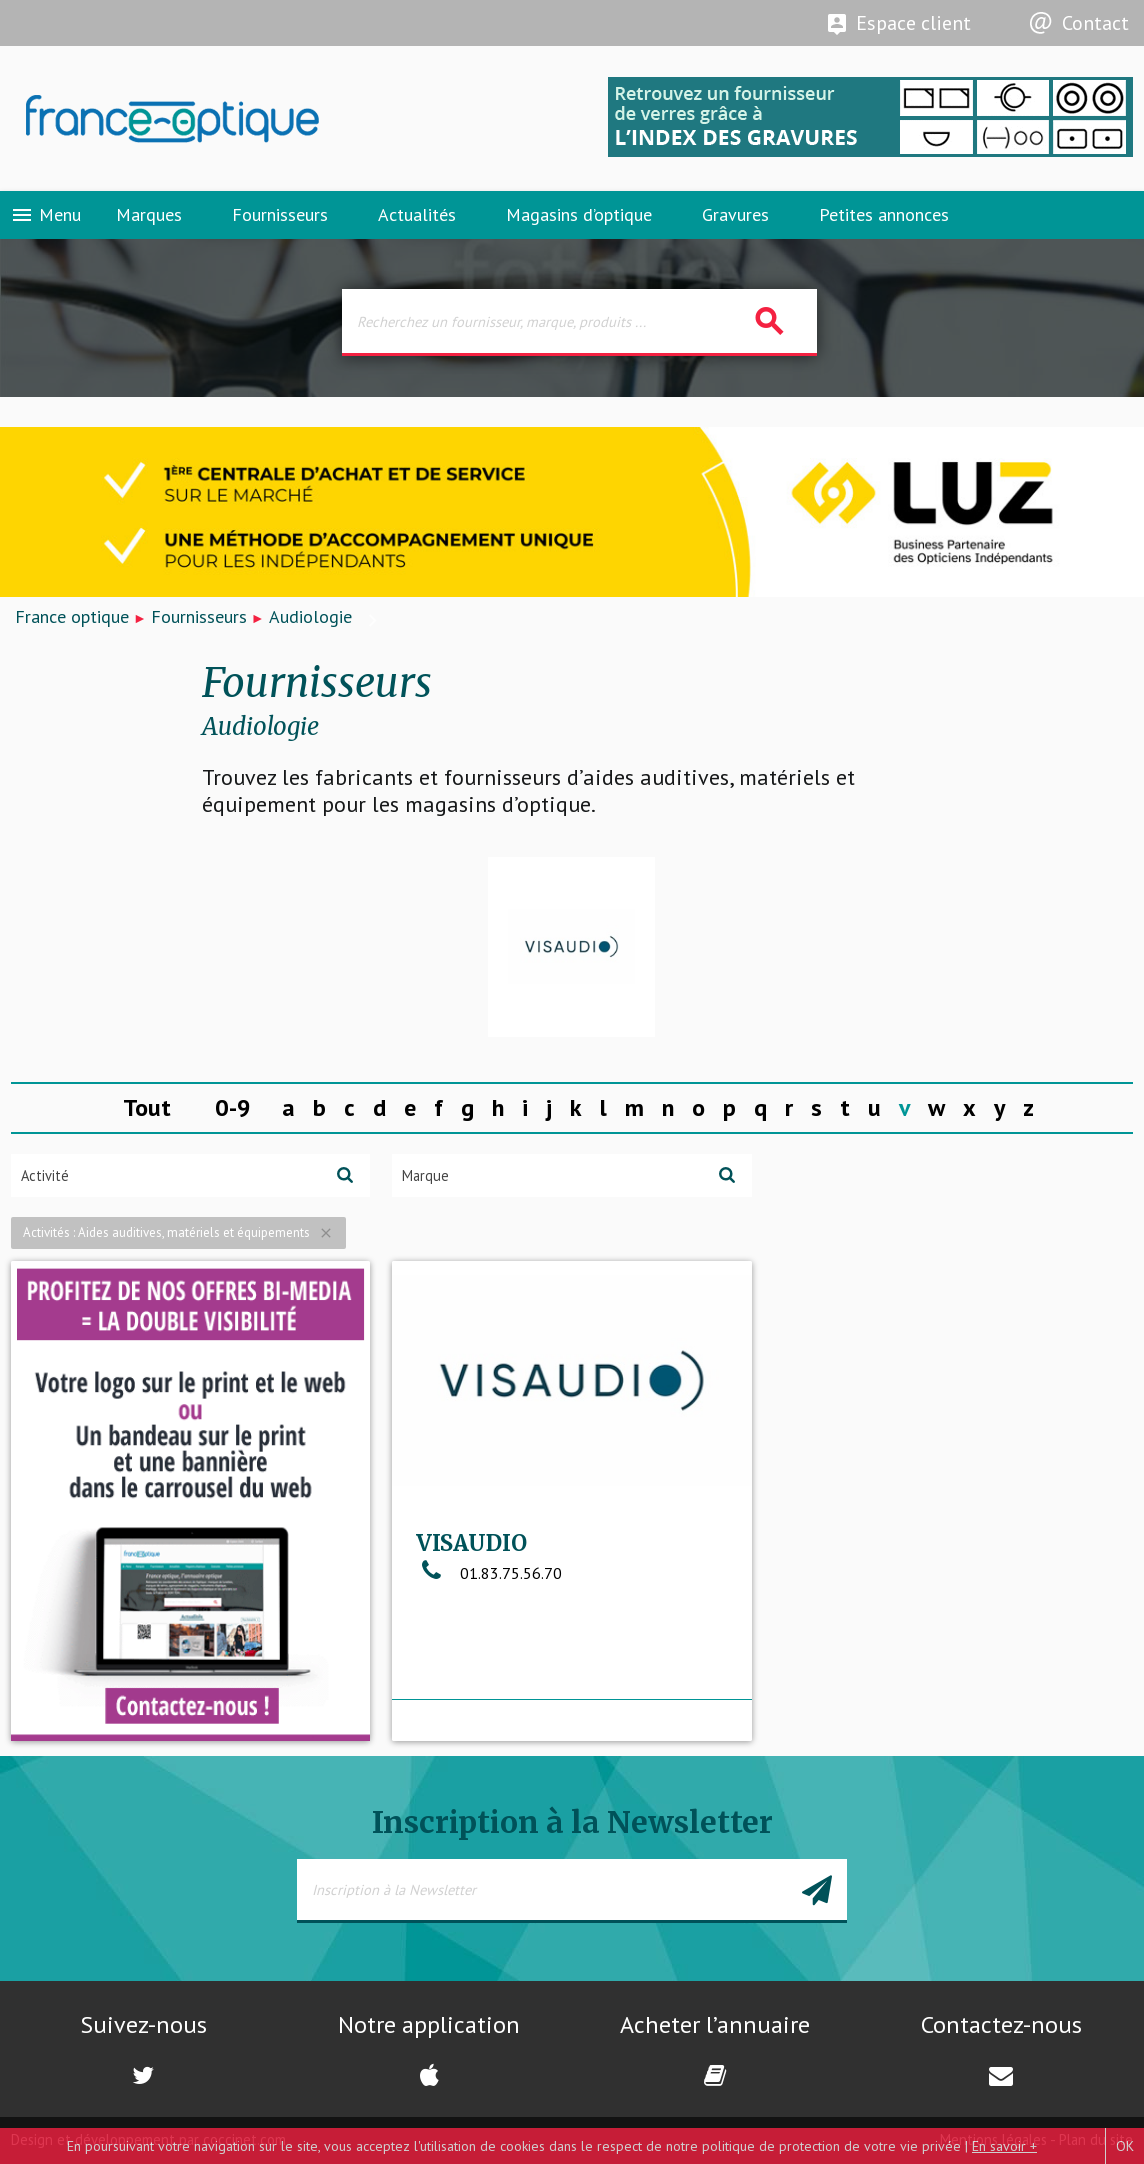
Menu (45, 215)
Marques (149, 214)
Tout (147, 1107)
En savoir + (1004, 2146)
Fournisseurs (280, 214)
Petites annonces (884, 214)
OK (1125, 2146)
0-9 (233, 1107)
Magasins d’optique (579, 214)
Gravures (735, 214)
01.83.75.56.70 (489, 1573)
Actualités (417, 214)
